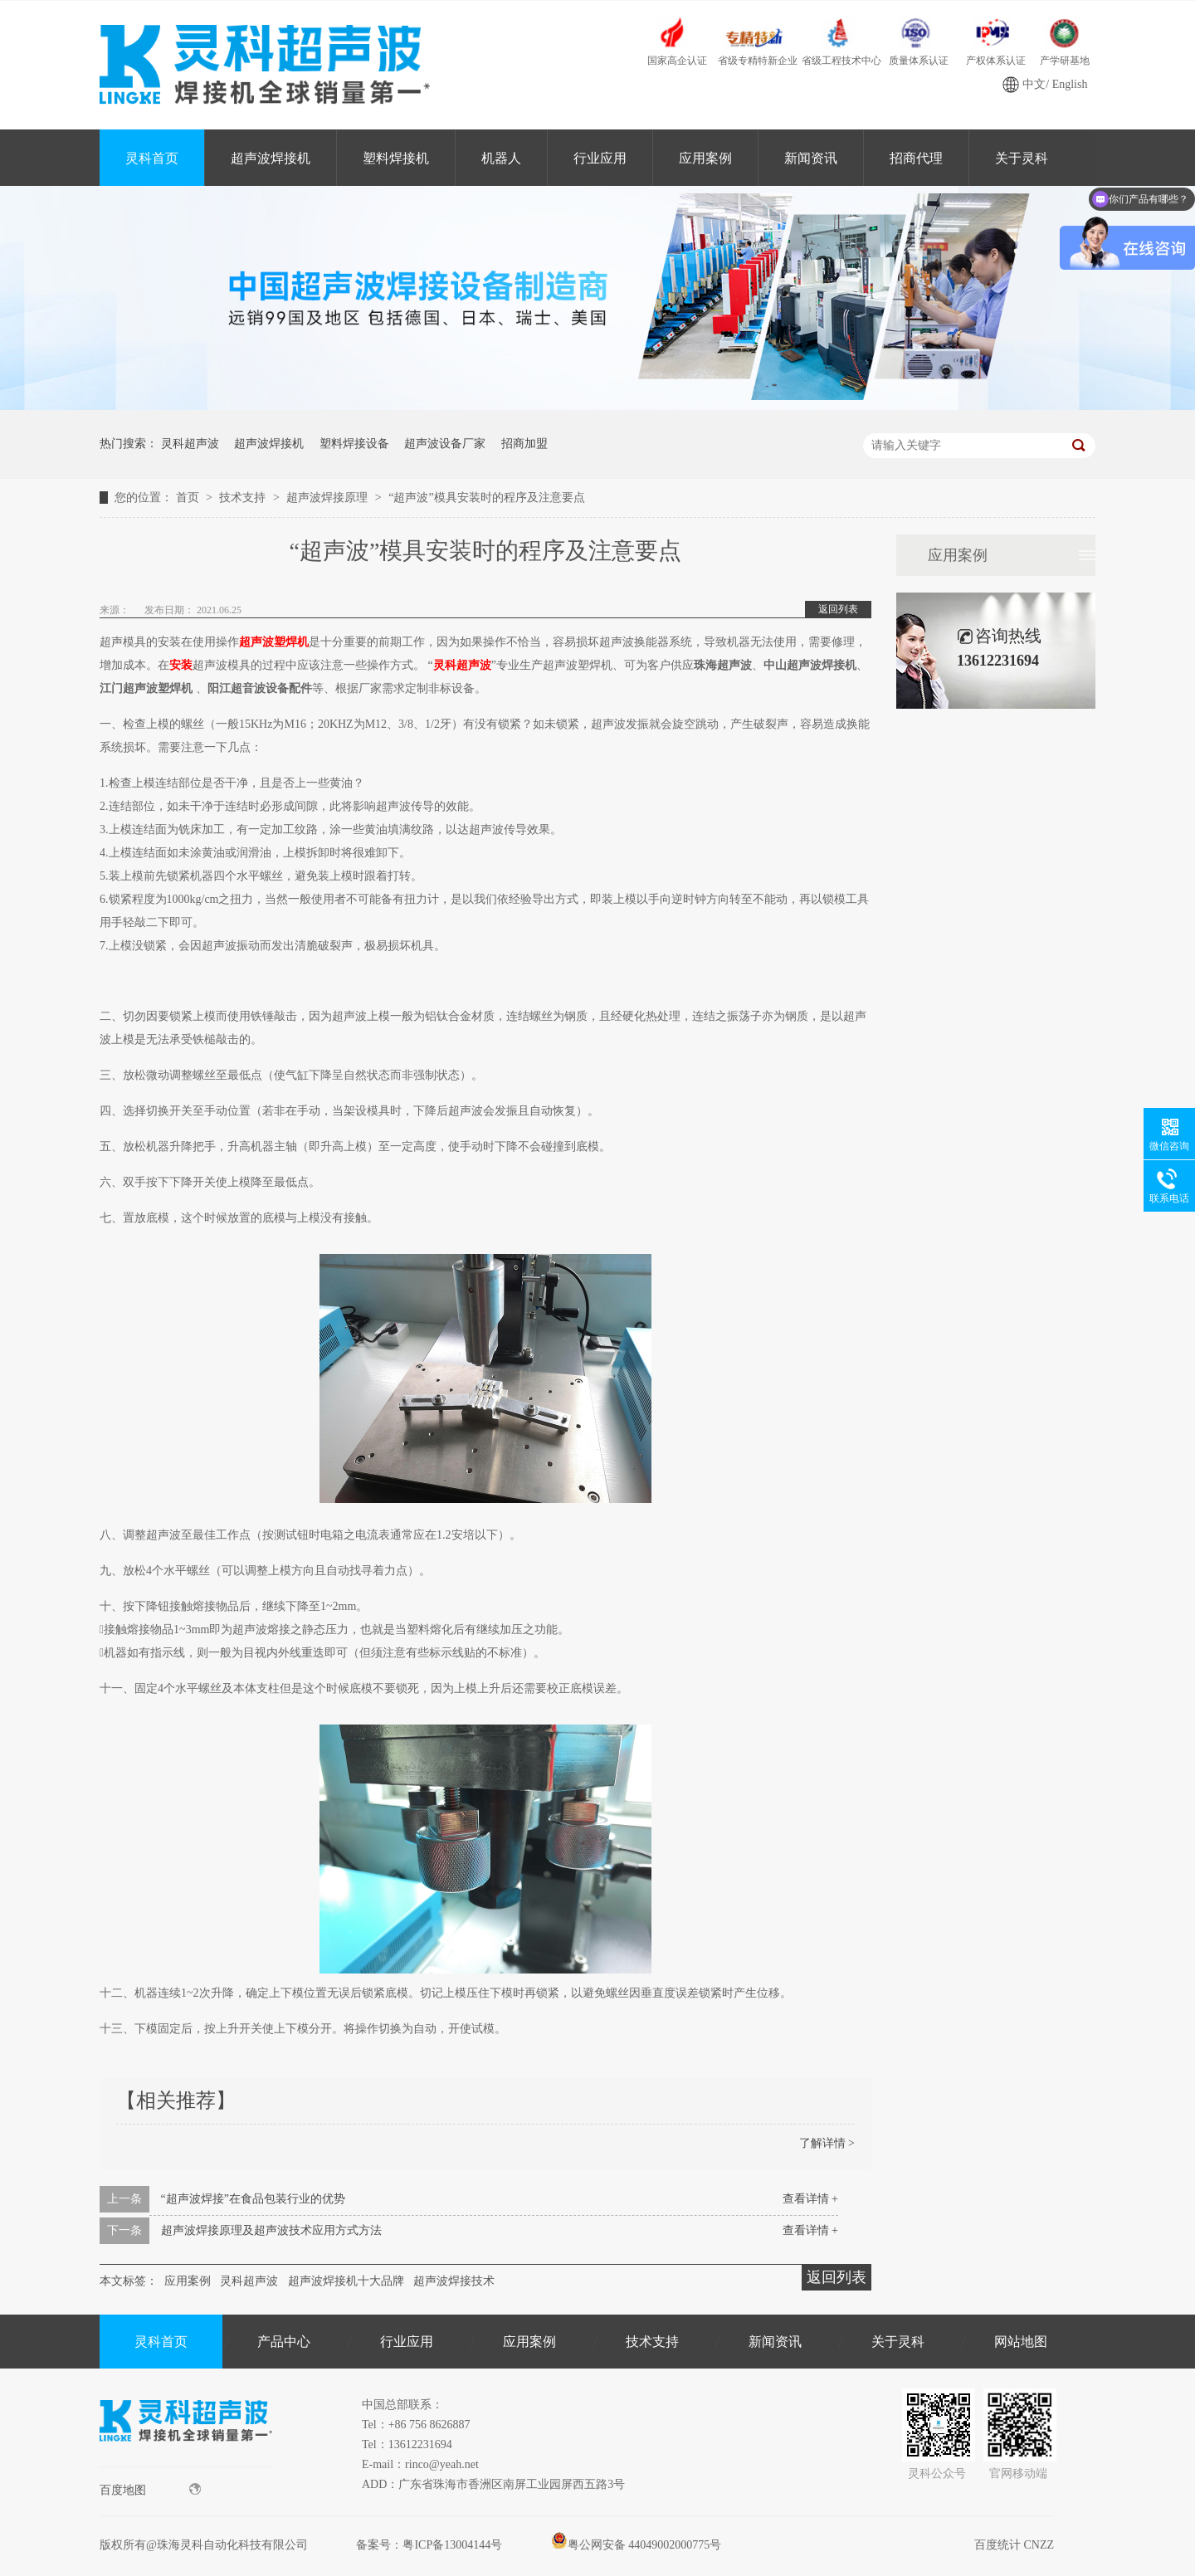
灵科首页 (151, 158)
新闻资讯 (810, 158)
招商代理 (916, 158)
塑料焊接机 (396, 158)
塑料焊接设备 (354, 443)
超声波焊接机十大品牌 (346, 2281)
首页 (189, 497)
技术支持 (244, 497)
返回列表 (838, 609)
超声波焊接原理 (328, 497)
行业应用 (600, 158)
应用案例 (705, 158)
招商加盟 (524, 443)
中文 (1034, 84)
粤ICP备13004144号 (452, 2545)
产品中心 (283, 2341)
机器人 (501, 158)
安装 (181, 665)
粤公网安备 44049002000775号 (636, 2545)
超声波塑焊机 (274, 642)
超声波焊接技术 (454, 2281)
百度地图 (150, 2489)
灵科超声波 (190, 443)
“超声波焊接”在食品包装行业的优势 (253, 2199)
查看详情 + (810, 2199)
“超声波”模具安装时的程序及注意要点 (486, 497)
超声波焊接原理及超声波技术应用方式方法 (271, 2230)
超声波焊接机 (270, 158)
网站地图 (1020, 2341)
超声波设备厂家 (444, 443)
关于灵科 (1021, 158)
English (1070, 84)
